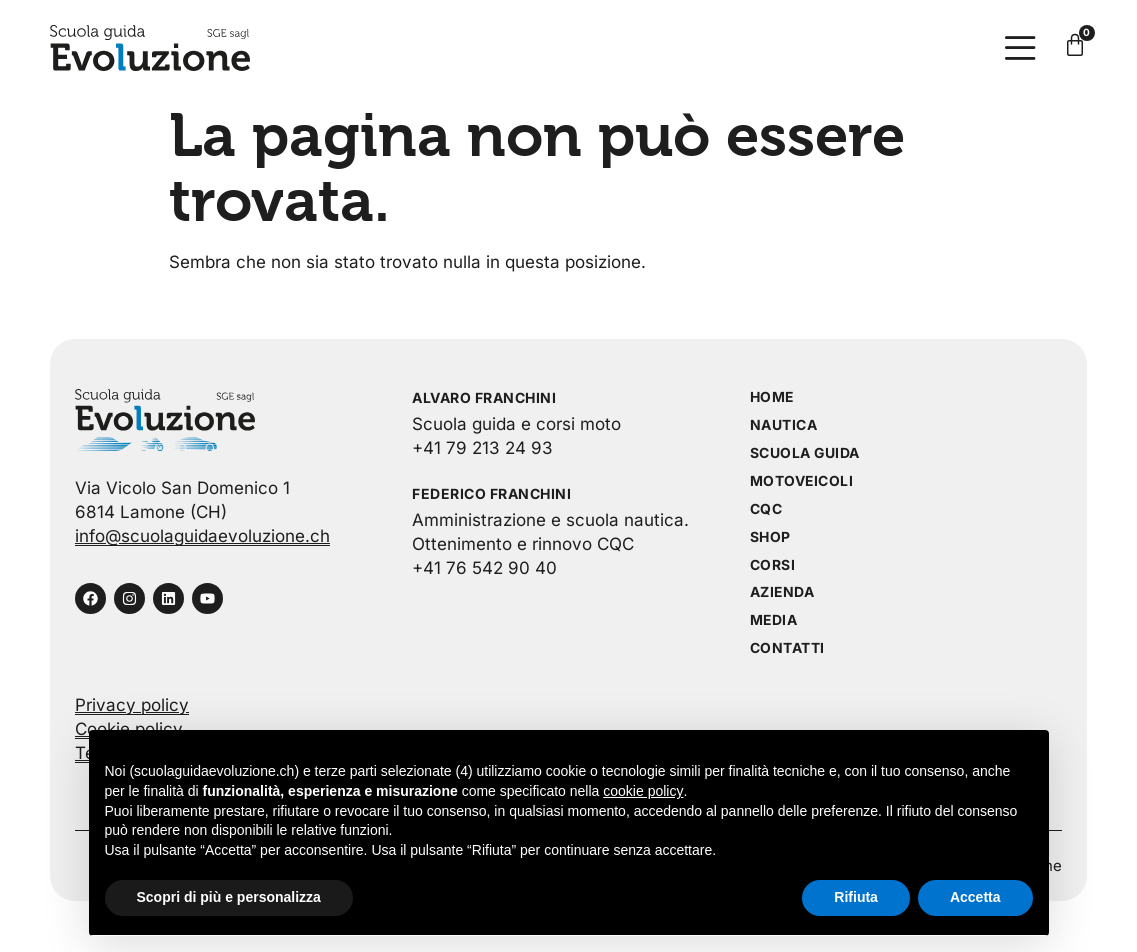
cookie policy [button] (643, 791)
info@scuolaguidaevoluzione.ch (202, 536)
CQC (766, 509)
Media (774, 621)
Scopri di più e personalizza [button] (229, 897)
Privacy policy (132, 706)
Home (772, 397)
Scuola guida (805, 453)
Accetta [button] (975, 897)
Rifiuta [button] (856, 897)
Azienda (783, 593)
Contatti (787, 649)
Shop (770, 537)
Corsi (773, 565)
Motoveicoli (802, 481)
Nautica (784, 425)
